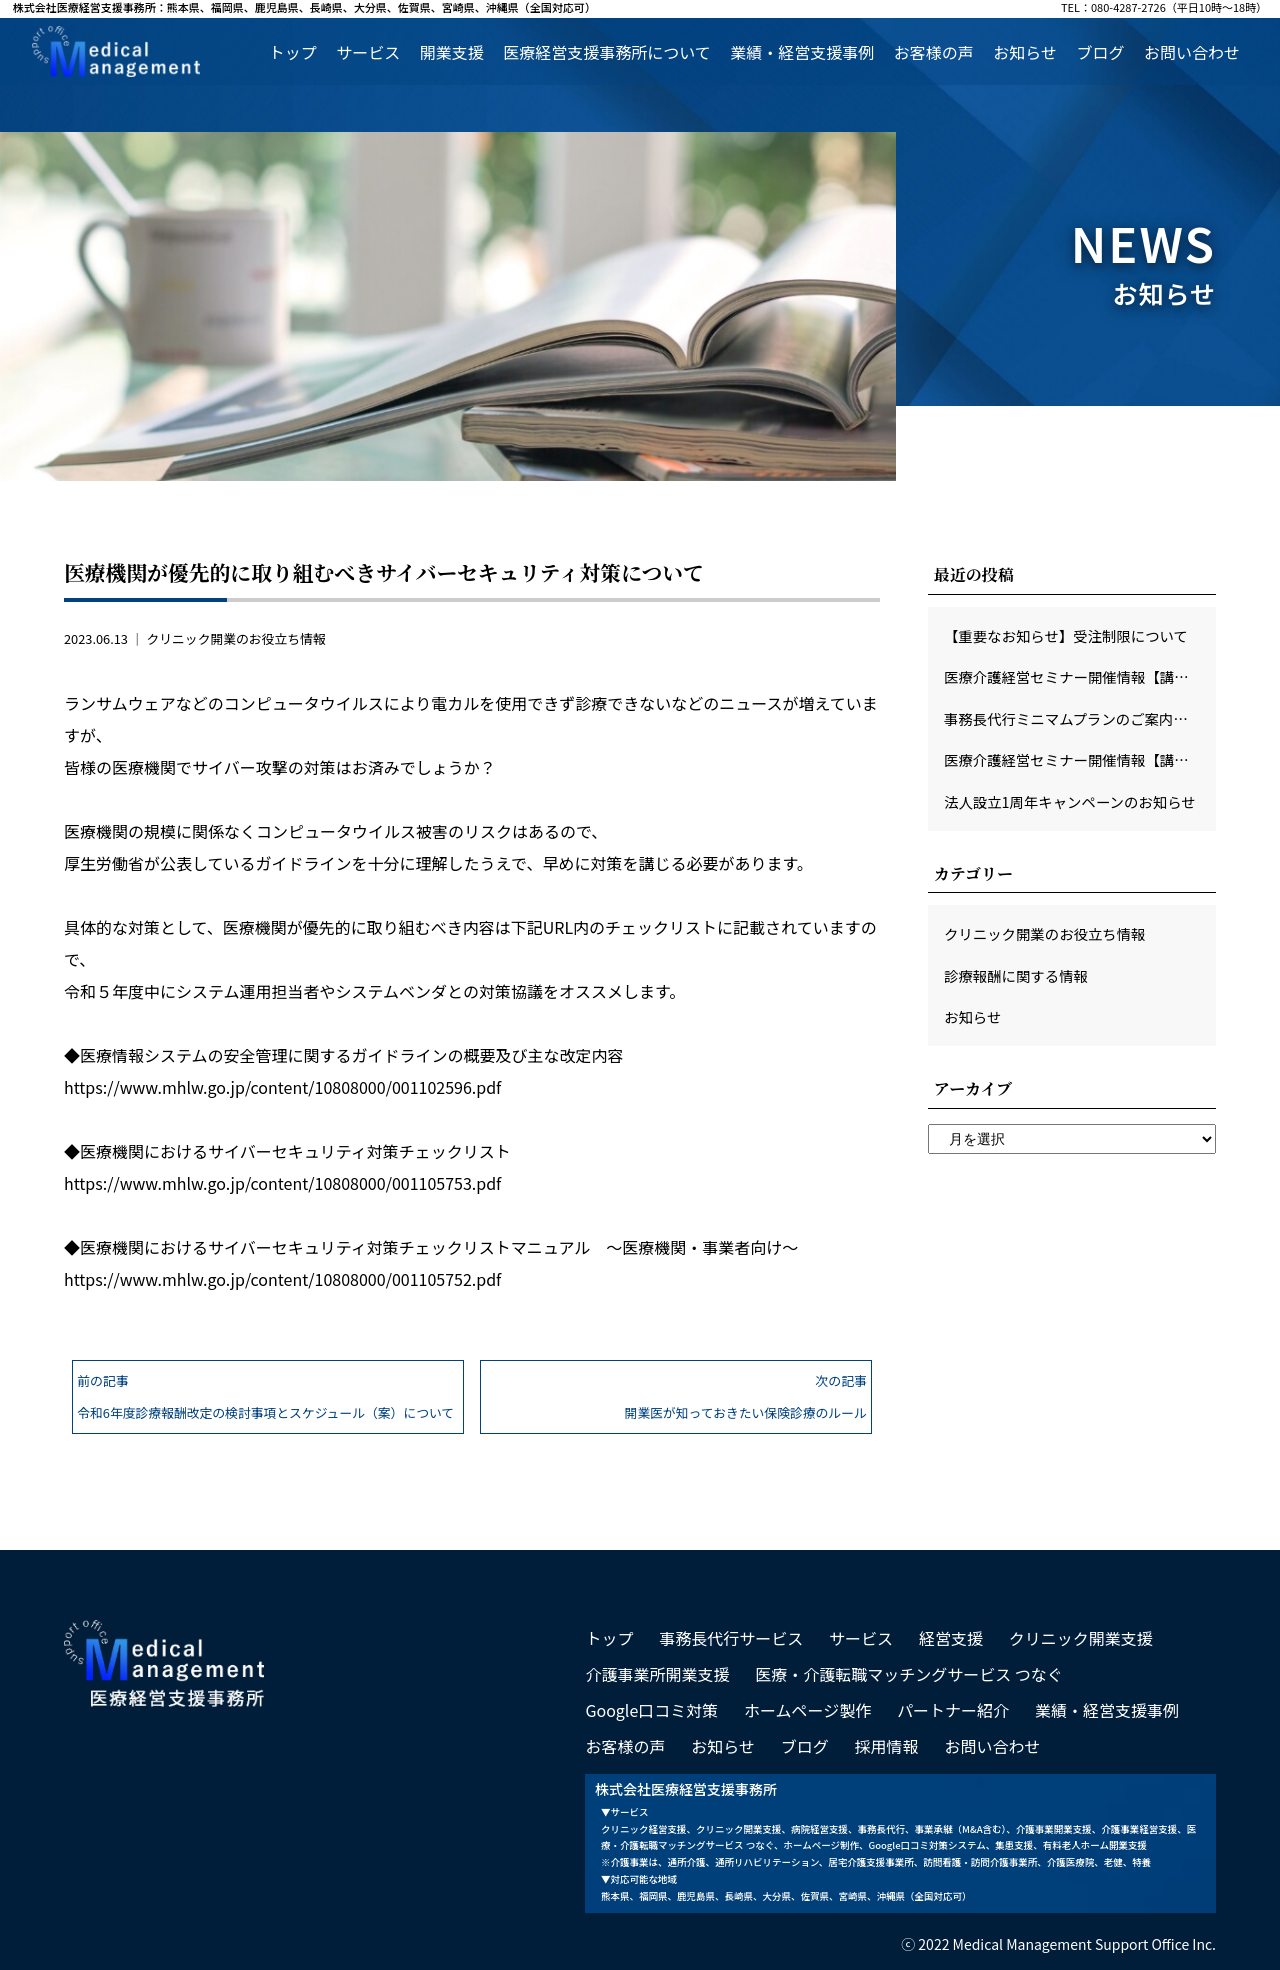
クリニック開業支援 (1081, 1638)
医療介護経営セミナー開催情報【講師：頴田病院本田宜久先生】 (1080, 759)
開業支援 (452, 52)
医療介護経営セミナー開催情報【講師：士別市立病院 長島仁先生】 (1080, 676)
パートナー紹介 (953, 1710)
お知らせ (1025, 52)
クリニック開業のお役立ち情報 (235, 638)
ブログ (1100, 52)
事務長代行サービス (731, 1638)
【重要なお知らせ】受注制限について (1066, 635)
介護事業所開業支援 (657, 1674)
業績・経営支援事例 (802, 52)
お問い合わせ (1192, 52)
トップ (293, 52)
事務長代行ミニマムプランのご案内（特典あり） (1080, 718)
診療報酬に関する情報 (1016, 975)
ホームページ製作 (807, 1710)
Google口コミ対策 (651, 1710)
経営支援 (951, 1638)
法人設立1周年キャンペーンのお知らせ (1070, 801)
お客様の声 (934, 52)
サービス (368, 52)
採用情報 (887, 1746)
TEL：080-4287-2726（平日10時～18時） (1164, 8)
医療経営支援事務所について (607, 52)
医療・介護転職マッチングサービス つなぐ (909, 1674)
